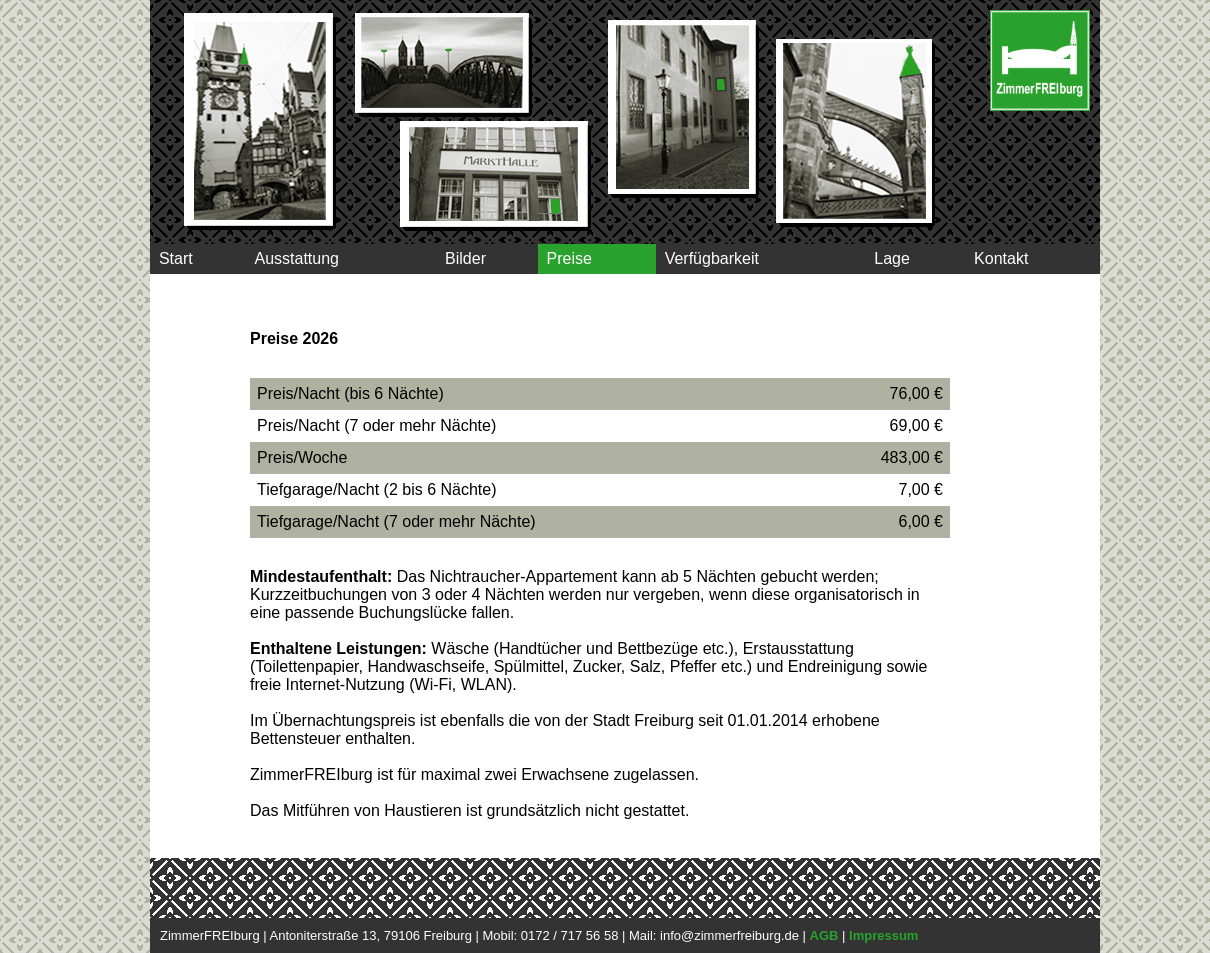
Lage (891, 258)
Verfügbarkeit (712, 258)
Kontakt (1001, 258)
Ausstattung (296, 258)
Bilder (463, 258)
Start (176, 258)
